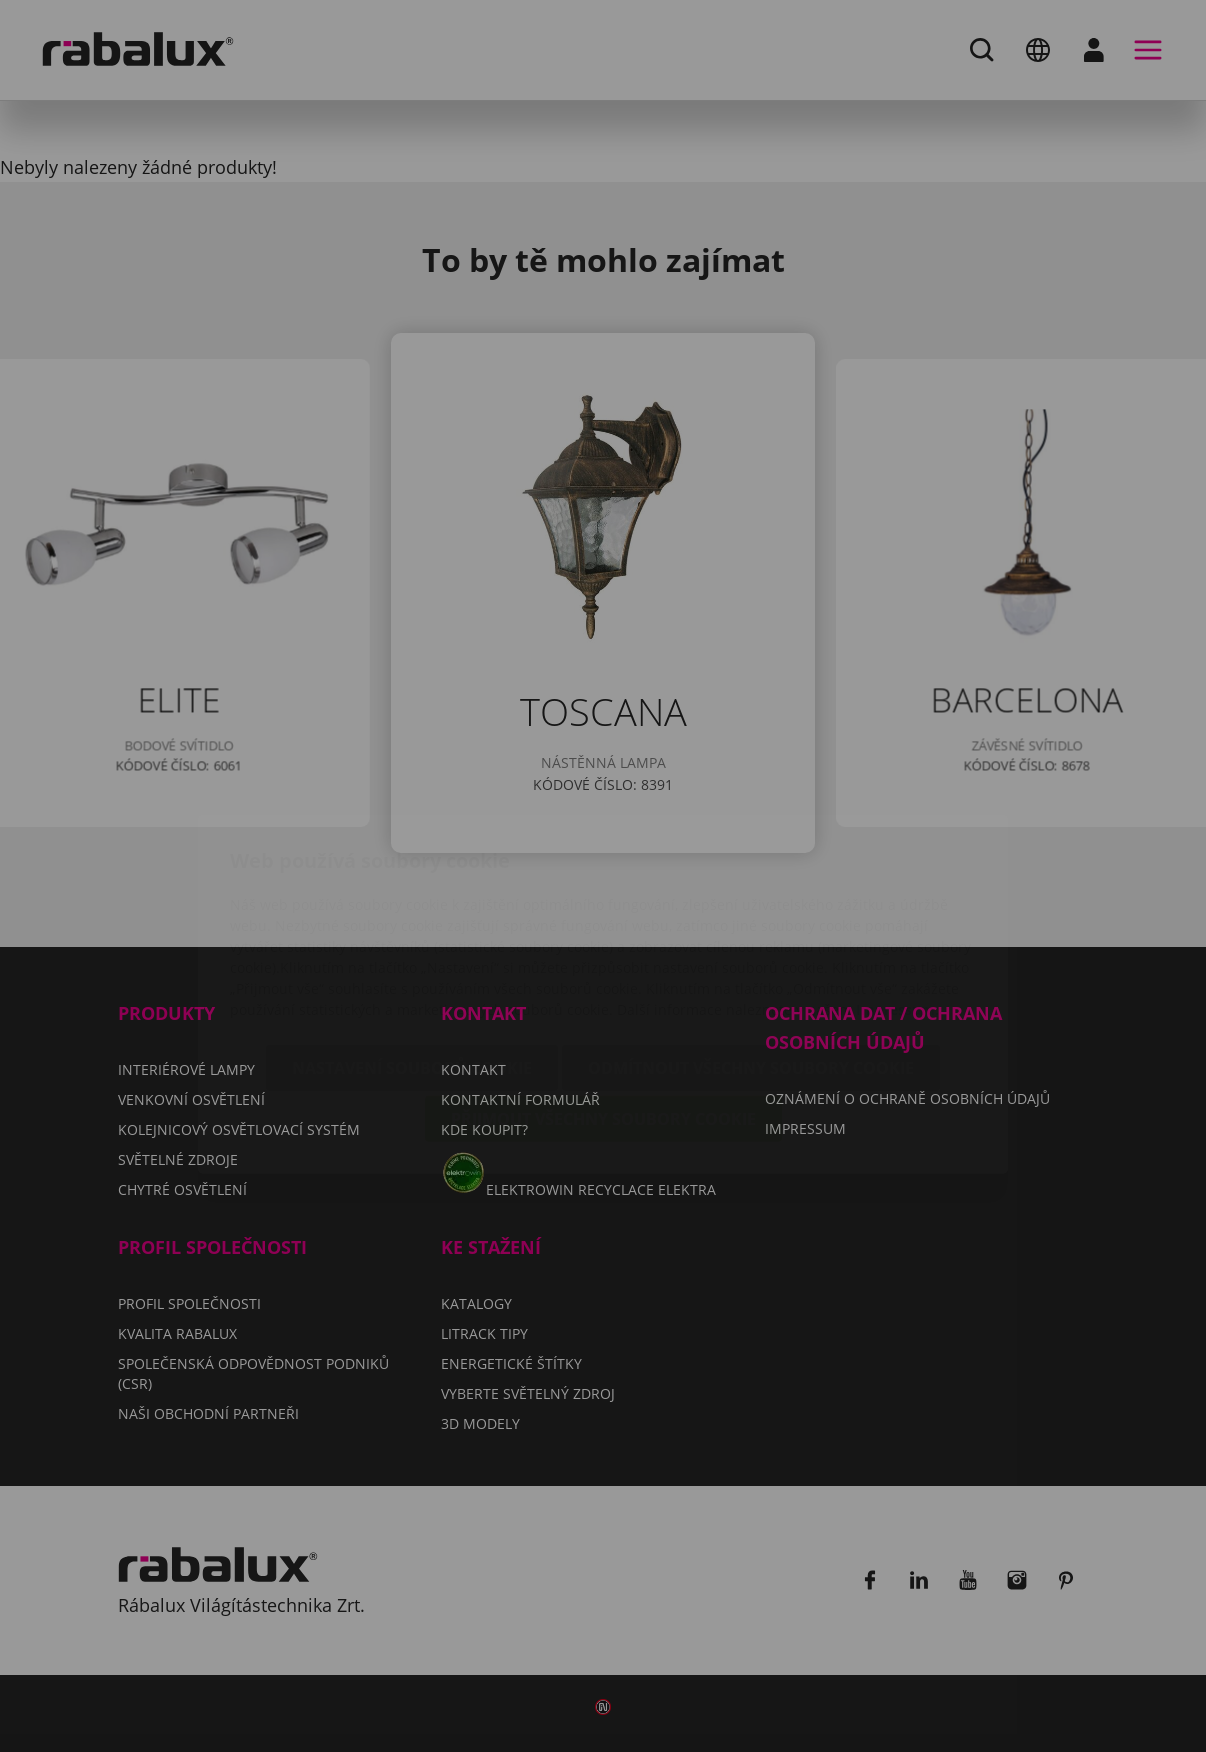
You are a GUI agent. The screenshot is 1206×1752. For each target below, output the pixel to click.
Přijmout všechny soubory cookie (603, 1001)
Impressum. (897, 891)
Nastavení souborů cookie (412, 950)
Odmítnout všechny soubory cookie (751, 950)
